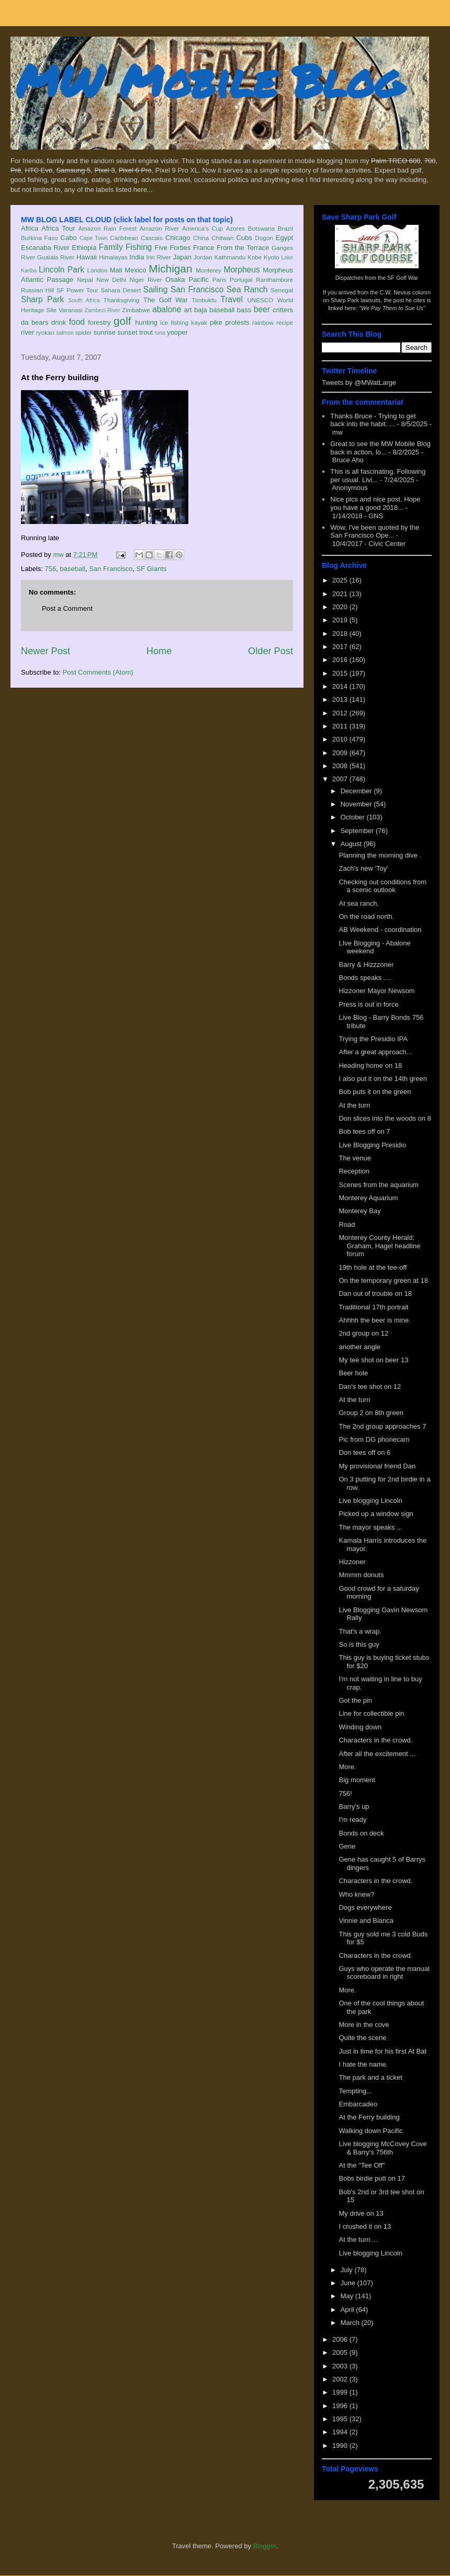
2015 (341, 673)
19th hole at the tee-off (373, 1267)
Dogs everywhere (365, 1907)
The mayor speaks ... (370, 1527)
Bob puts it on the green (375, 1092)
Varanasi (70, 309)
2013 (341, 699)
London (97, 270)
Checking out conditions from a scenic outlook (382, 886)
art (188, 310)
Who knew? (356, 1894)
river (27, 332)
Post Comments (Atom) (98, 672)
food (77, 321)
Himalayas (113, 257)
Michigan (170, 269)
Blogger (264, 2546)
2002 (341, 2379)
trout (146, 332)
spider (83, 332)
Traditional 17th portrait (373, 1307)
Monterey (208, 270)
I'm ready (352, 1819)
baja (200, 310)
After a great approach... (375, 1052)
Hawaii (86, 257)
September (358, 831)
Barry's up (354, 1806)
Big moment (357, 1780)
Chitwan (222, 237)
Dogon (264, 237)
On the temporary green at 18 (383, 1280)
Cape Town (94, 238)
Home (159, 651)
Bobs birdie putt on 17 (371, 2178)
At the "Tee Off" (362, 2165)
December (357, 791)
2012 (341, 713)
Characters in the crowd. (375, 1740)
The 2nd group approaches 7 (382, 1426)
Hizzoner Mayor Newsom (376, 991)
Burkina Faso (39, 237)
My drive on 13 (361, 2213)
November (357, 804)
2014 (341, 686)
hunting (146, 322)
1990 (341, 2445)
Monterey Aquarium (368, 1198)
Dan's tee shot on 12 (370, 1386)
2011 (341, 726)
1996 (341, 2406)
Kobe (255, 257)
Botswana (261, 228)
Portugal (241, 279)
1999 (341, 2392)
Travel (231, 299)
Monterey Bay (359, 1211)
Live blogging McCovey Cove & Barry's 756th (382, 2148)
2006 (341, 2339)
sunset (127, 332)
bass (244, 310)
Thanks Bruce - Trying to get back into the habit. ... (372, 420)
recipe (284, 322)
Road (347, 1224)
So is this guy (359, 1644)
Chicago (177, 238)
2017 (341, 647)
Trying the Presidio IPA (373, 1039)
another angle (359, 1347)
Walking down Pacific (370, 2131)
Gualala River (55, 257)
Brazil (285, 228)
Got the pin (355, 1700)
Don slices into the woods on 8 (385, 1118)
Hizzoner (352, 1562)
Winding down (360, 1727)
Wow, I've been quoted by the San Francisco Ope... (374, 531)
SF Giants (151, 569)
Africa (29, 228)
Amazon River (159, 228)
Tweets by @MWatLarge (359, 382)
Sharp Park (42, 299)
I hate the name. (363, 2064)
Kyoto (271, 257)
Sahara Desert (120, 290)
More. (347, 1767)
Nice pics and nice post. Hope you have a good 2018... (375, 503)
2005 (341, 2352)
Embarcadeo (358, 2104)
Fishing (139, 247)
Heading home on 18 (370, 1065)
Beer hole (353, 1373)
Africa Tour (58, 228)
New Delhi (111, 279)
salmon (65, 333)
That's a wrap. (360, 1631)
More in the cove (364, 2024)
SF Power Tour (77, 290)
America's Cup (202, 228)
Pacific (199, 279)
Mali (116, 270)
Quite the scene (362, 2038)
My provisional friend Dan (377, 1466)
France (203, 248)
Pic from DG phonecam (374, 1439)
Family (111, 247)
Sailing (155, 289)
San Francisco (197, 289)
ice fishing (174, 322)
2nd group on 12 (363, 1333)
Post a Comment (67, 608)
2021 (341, 594)
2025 (341, 580)
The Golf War (165, 300)
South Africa (83, 300)
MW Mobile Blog (209, 80)
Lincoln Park (61, 269)
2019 (341, 620)
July (348, 2270)
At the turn (354, 1105)
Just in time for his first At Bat (382, 2051)
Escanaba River (45, 248)
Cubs (244, 238)
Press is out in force (368, 1004)
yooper (177, 332)
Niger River (146, 279)
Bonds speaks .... (365, 978)
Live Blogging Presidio (372, 1145)
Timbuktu (204, 300)
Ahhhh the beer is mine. (374, 1320)
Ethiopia (84, 248)
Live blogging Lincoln (370, 1500)
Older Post (270, 651)
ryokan (45, 332)
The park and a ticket (370, 2077)
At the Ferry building (369, 2117)
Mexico (135, 270)
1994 (341, 2432)
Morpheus (241, 269)
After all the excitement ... (377, 1754)
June (349, 2283)
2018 (341, 633)
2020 (341, 607)
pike (216, 322)
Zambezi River (102, 310)
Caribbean (124, 237)
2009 (341, 753)
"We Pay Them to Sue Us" (392, 308)
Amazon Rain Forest (107, 228)
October (354, 817)
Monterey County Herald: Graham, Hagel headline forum (379, 1246)
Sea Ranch (247, 289)
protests (237, 322)
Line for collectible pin (371, 1713)
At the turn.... (358, 2239)
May (348, 2296)
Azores (235, 228)
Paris (219, 279)
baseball (221, 310)
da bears (34, 322)
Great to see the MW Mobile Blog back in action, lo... (380, 448)
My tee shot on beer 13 (373, 1360)
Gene (347, 1846)
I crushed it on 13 (365, 2226)
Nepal (85, 279)
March (351, 2323)
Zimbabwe (136, 309)
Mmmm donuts (361, 1575)
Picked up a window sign (376, 1514)
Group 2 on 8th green (371, 1413)
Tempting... (355, 2091)
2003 (341, 2366)
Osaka (175, 279)
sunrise (105, 332)
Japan (182, 257)
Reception (354, 1171)
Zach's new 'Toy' (363, 868)
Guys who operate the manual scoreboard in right (384, 1973)
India (136, 257)
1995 (341, 2419)
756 (51, 569)
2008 (341, 766)
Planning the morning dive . (380, 855)
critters (283, 310)
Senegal (282, 290)
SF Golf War (402, 278)
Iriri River (159, 257)
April (348, 2309)
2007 (341, 779)
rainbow (263, 322)
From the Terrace (243, 248)
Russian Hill (37, 290)
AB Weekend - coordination (380, 929)
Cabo (69, 238)
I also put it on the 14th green (382, 1078)
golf (122, 321)
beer (262, 309)
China (201, 237)
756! (345, 1793)
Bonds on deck (361, 1833)
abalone (167, 309)
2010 (341, 739)
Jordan (203, 257)
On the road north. (366, 916)
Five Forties (173, 248)
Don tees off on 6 (364, 1452)
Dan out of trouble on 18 (375, 1293)
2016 (341, 660)
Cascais (152, 237)
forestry (99, 322)
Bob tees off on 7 (364, 1131)
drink (58, 322)
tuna (160, 333)
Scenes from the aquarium (378, 1185)
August (352, 844)
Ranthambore (274, 279)
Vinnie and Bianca (366, 1920)
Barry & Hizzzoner (366, 964)
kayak (199, 322)
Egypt (284, 238)
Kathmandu (229, 257)
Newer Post (45, 651)
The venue (354, 1158)
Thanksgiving (122, 300)
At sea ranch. (359, 903)
